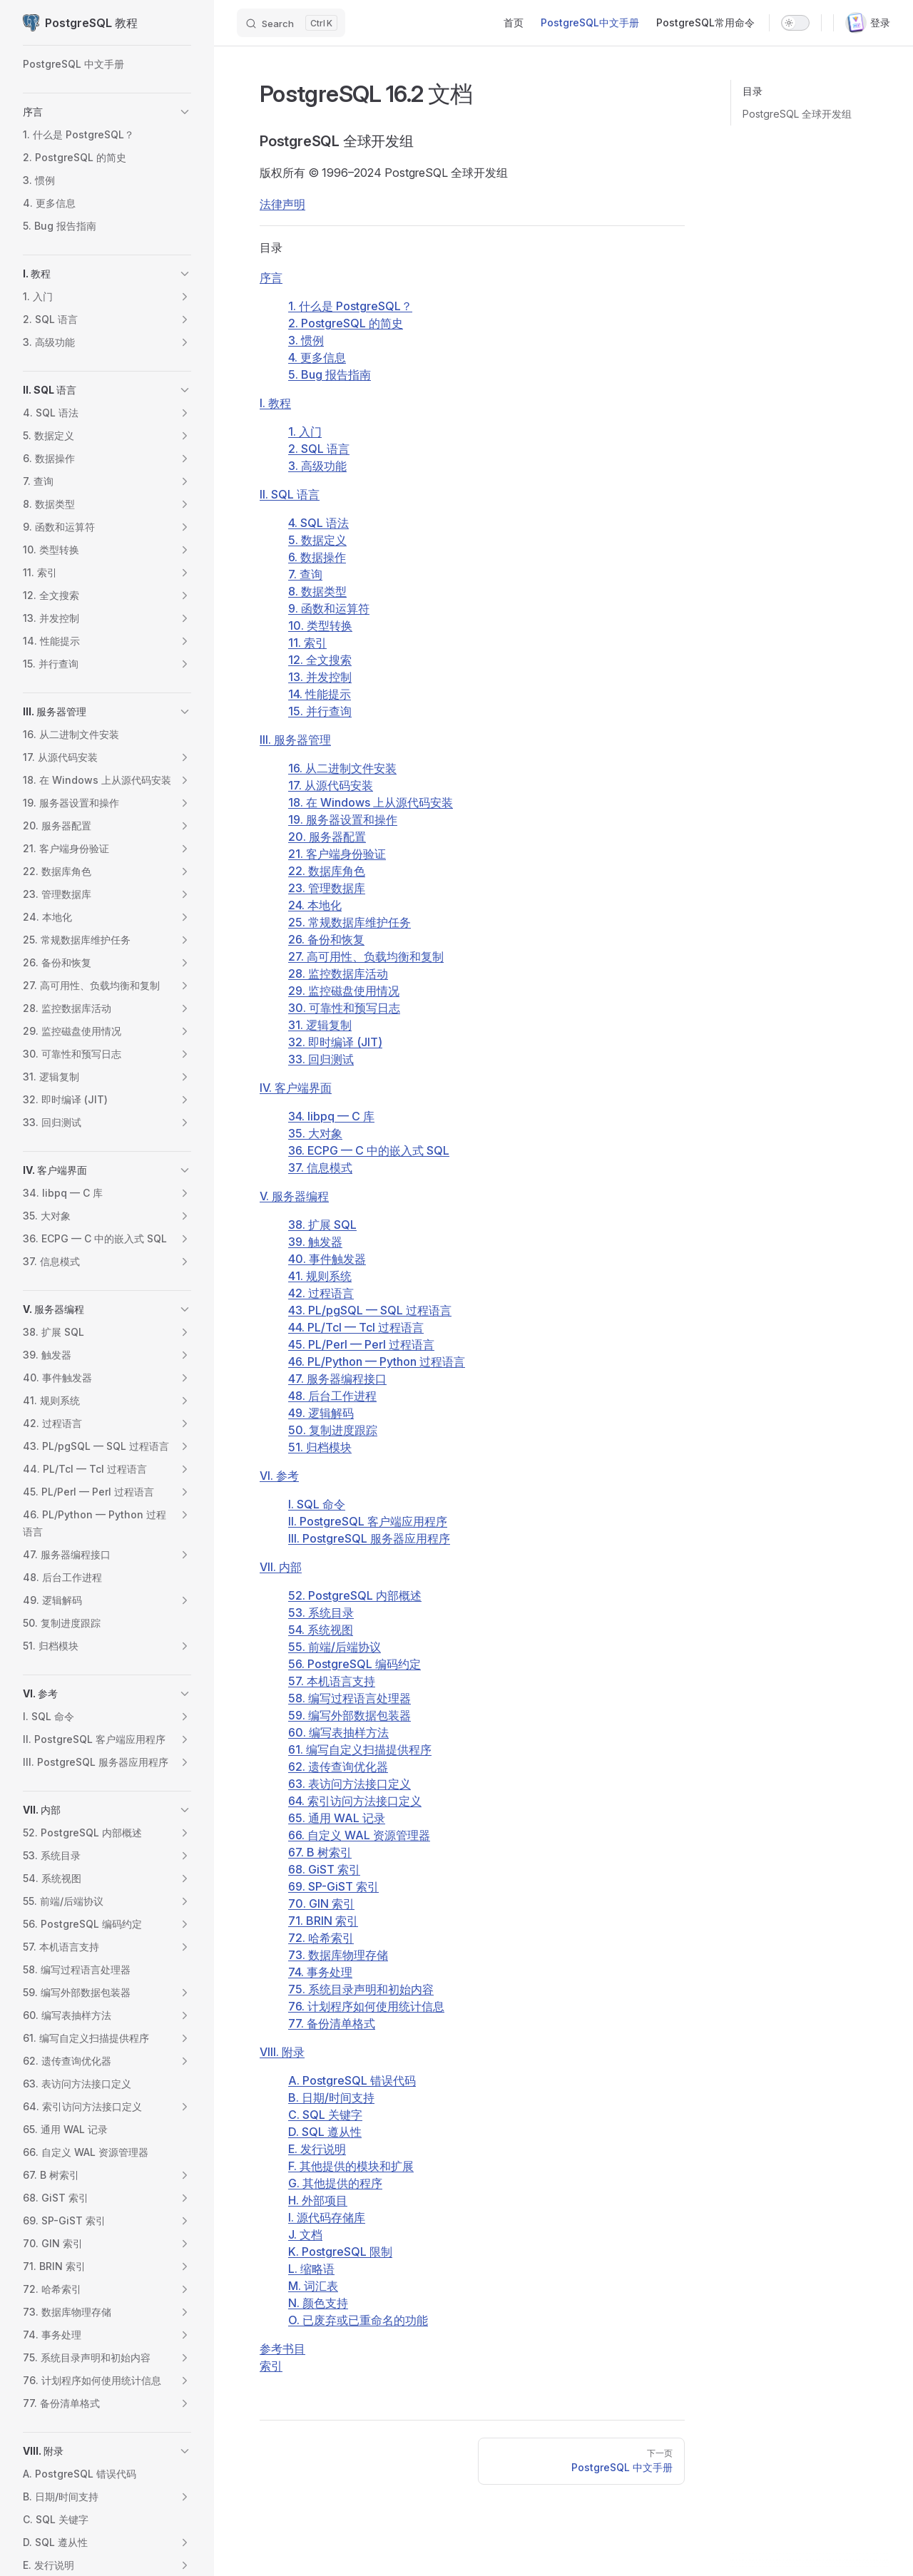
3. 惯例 (306, 340)
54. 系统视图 (320, 1629)
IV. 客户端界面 (296, 1087)
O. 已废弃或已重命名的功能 (358, 2320)
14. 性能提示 (319, 694)
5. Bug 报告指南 (329, 374)
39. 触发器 (315, 1242)
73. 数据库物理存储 (338, 1955)
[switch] (795, 23)
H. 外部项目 (317, 2200)
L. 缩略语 (311, 2268)
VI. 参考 (279, 1475)
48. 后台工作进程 (332, 1396)
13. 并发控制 (320, 677)
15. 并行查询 (320, 711)
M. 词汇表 (313, 2286)
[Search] (291, 23)
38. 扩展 (322, 1224)
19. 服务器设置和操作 (342, 819)
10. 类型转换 (320, 625)
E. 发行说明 (317, 2149)
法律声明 (282, 204)
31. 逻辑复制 (320, 1025)
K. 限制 (340, 2251)
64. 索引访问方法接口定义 (355, 1801)
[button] (184, 112)
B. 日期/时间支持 (331, 2097)
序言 (271, 277)
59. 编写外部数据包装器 (349, 1715)
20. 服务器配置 (327, 836)
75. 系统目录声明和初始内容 (361, 1989)
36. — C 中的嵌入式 (368, 1150)
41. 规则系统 (320, 1276)
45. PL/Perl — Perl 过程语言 (361, 1344)
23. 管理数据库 (326, 888)
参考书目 (282, 2348)
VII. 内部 (281, 1567)
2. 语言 (319, 448)
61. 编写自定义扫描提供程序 (360, 1749)
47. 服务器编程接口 (337, 1378)
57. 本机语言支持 (331, 1681)
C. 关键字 (325, 2114)
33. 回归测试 (321, 1059)
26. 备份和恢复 (326, 939)
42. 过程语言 (321, 1293)
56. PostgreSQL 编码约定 (354, 1664)
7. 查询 (305, 574)
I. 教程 (275, 403)
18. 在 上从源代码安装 (370, 802)
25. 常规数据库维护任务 (349, 922)
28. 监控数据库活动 (338, 973)
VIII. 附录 (282, 2052)
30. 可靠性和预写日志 (344, 1008)
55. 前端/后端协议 (334, 1647)
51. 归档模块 (320, 1447)
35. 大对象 (315, 1133)
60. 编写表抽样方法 (338, 1732)
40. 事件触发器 (327, 1259)
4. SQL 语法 (318, 523)
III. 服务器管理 (295, 739)
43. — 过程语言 (370, 1310)
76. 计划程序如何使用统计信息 (366, 2006)
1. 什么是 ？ (350, 306)
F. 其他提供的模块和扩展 (351, 2166)
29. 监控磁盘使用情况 (343, 990)
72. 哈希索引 (321, 1938)
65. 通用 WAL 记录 (336, 1818)
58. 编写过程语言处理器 (349, 1698)
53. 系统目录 (321, 1612)
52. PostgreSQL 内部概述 (355, 1595)
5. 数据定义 (317, 540)
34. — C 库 (331, 1116)
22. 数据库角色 (326, 871)
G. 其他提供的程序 (335, 2183)
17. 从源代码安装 (330, 785)
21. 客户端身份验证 (337, 854)
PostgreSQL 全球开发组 (797, 114)
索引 (271, 2365)
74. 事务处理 (320, 1972)
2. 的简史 (345, 323)
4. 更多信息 (317, 357)
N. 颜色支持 (318, 2303)
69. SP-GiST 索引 (333, 1886)
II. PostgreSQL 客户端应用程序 (367, 1521)
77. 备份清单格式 (331, 2023)
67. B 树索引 (320, 1852)
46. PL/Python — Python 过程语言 (376, 1361)
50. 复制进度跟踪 (332, 1430)
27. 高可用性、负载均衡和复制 (366, 956)
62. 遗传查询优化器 (338, 1766)
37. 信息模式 (320, 1167)
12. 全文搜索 (320, 660)
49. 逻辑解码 (321, 1413)
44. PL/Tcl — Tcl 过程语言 (356, 1327)
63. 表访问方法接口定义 (349, 1784)
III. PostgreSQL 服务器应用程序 (369, 1538)
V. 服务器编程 (294, 1196)
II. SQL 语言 (290, 494)
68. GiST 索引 (324, 1869)
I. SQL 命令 (316, 1504)
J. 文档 (305, 2234)
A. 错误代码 (352, 2080)
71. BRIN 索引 (323, 1920)
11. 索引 (307, 642)
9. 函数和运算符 (328, 608)
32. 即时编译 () (335, 1042)
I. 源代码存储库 (326, 2217)
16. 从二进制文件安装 (342, 768)
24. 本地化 (315, 905)
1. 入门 (305, 431)
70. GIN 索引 (321, 1903)
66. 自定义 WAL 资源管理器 (359, 1835)
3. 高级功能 (317, 466)
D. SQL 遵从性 (325, 2132)
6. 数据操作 (317, 557)
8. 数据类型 (317, 591)
